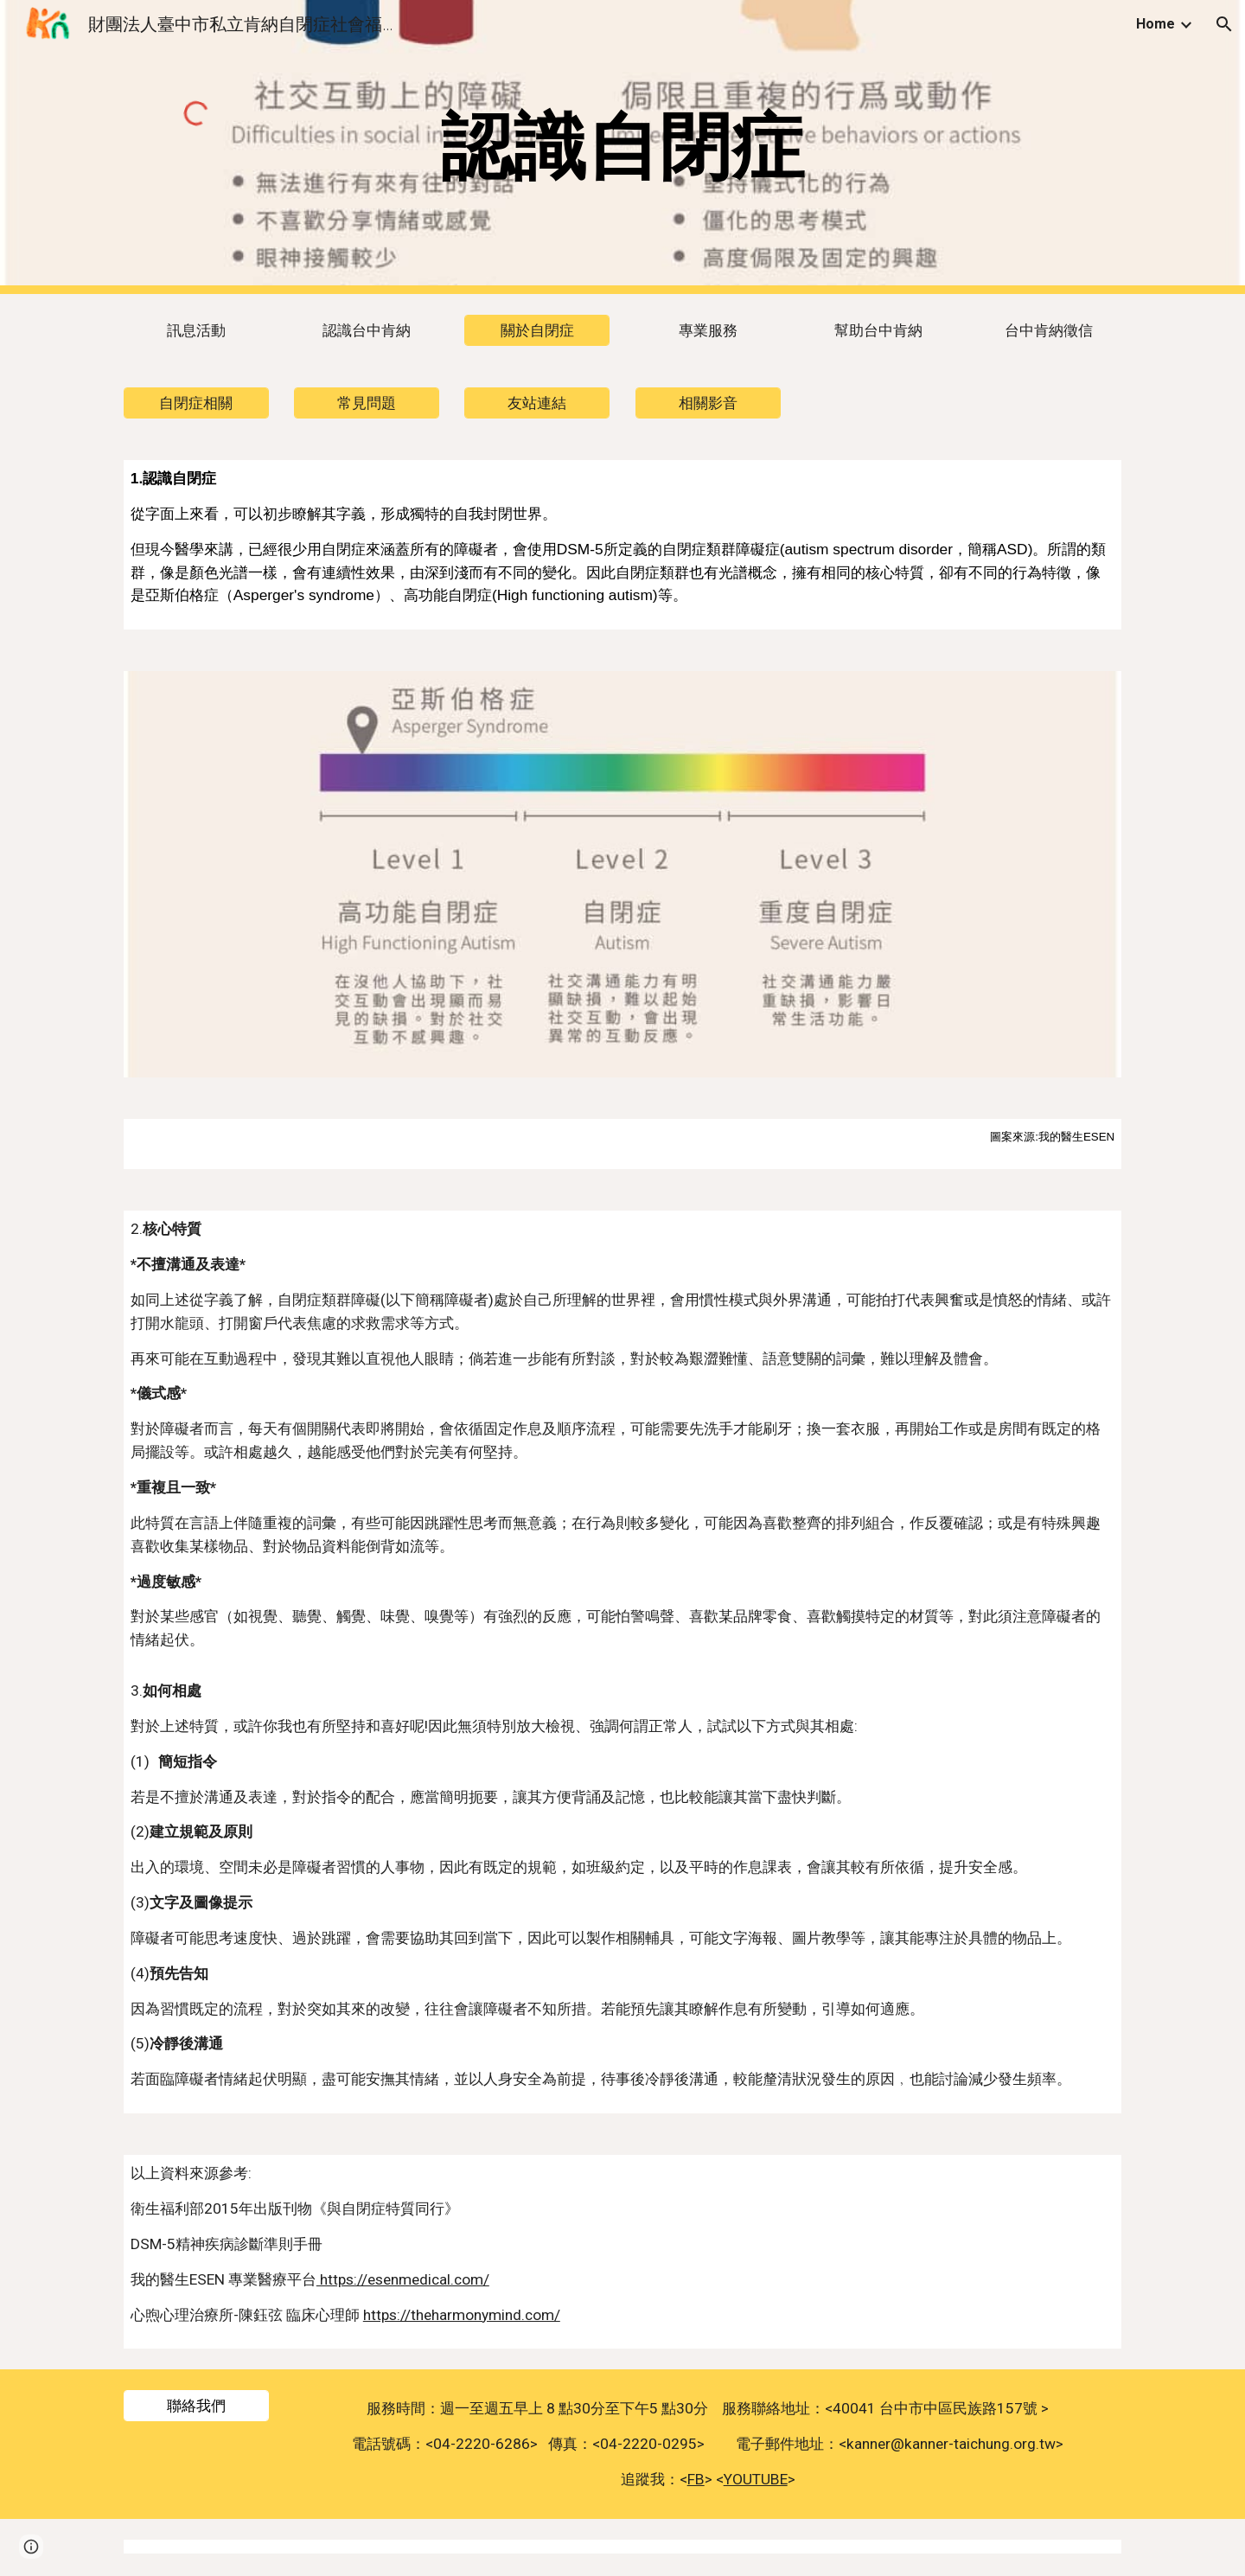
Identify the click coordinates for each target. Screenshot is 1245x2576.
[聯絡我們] (196, 2406)
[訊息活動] (196, 330)
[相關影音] (708, 403)
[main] (622, 147)
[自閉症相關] (196, 403)
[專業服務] (708, 330)
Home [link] (1155, 24)
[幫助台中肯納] (878, 330)
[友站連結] (537, 403)
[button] (1224, 24)
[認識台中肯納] (366, 330)
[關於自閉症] (537, 330)
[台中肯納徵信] (1048, 330)
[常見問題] (366, 403)
